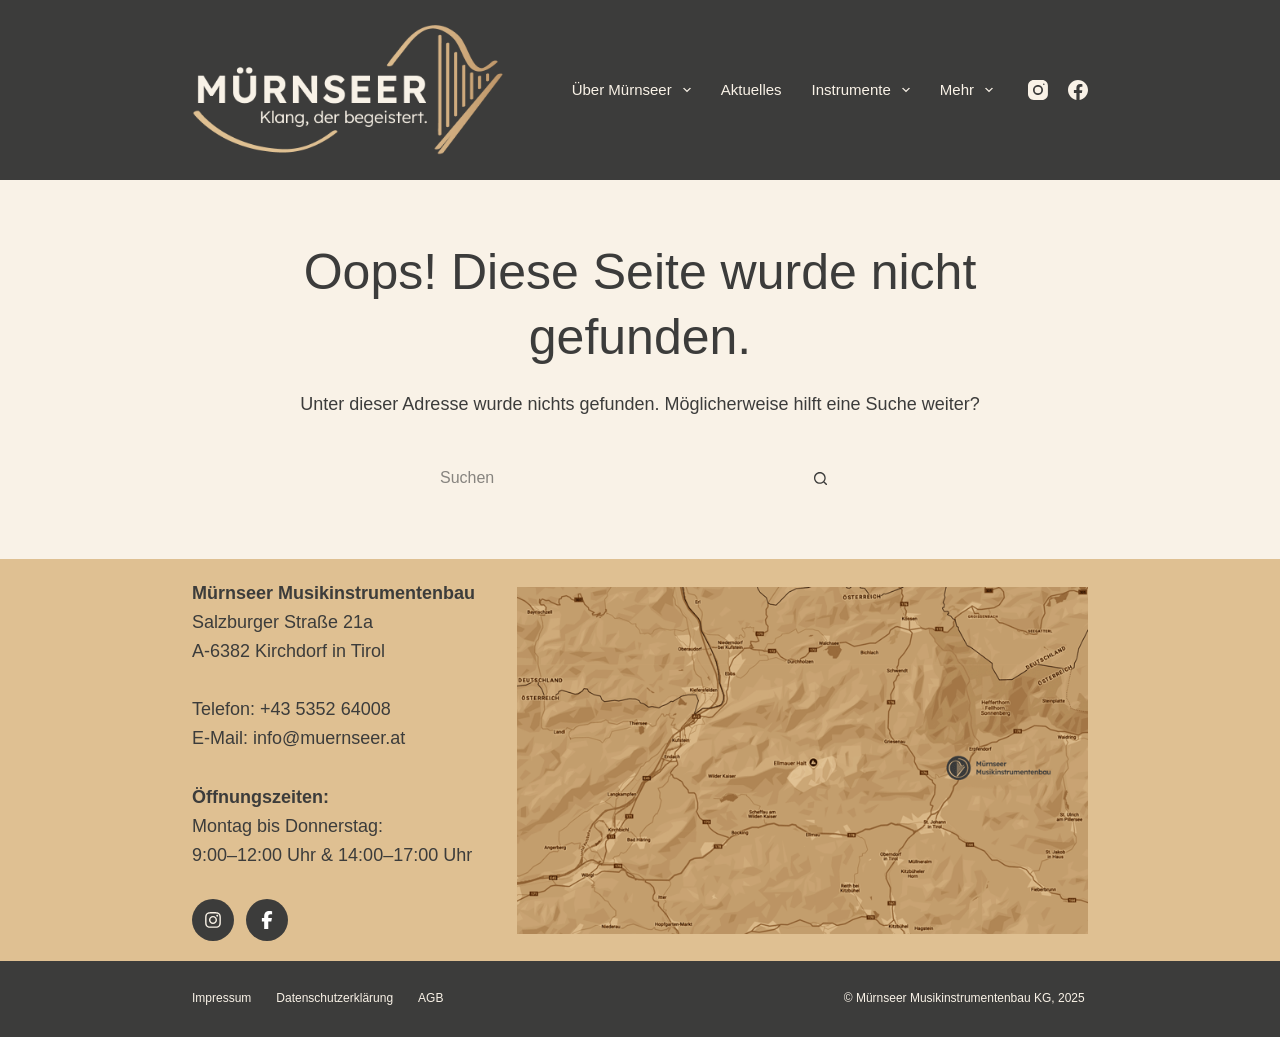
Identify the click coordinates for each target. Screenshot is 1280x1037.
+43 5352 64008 (325, 709)
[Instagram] (1038, 90)
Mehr (970, 90)
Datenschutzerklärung (334, 998)
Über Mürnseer (635, 90)
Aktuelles (751, 89)
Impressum (221, 998)
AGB (430, 998)
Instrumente (865, 90)
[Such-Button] (820, 479)
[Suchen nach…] (620, 479)
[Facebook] (1078, 90)
